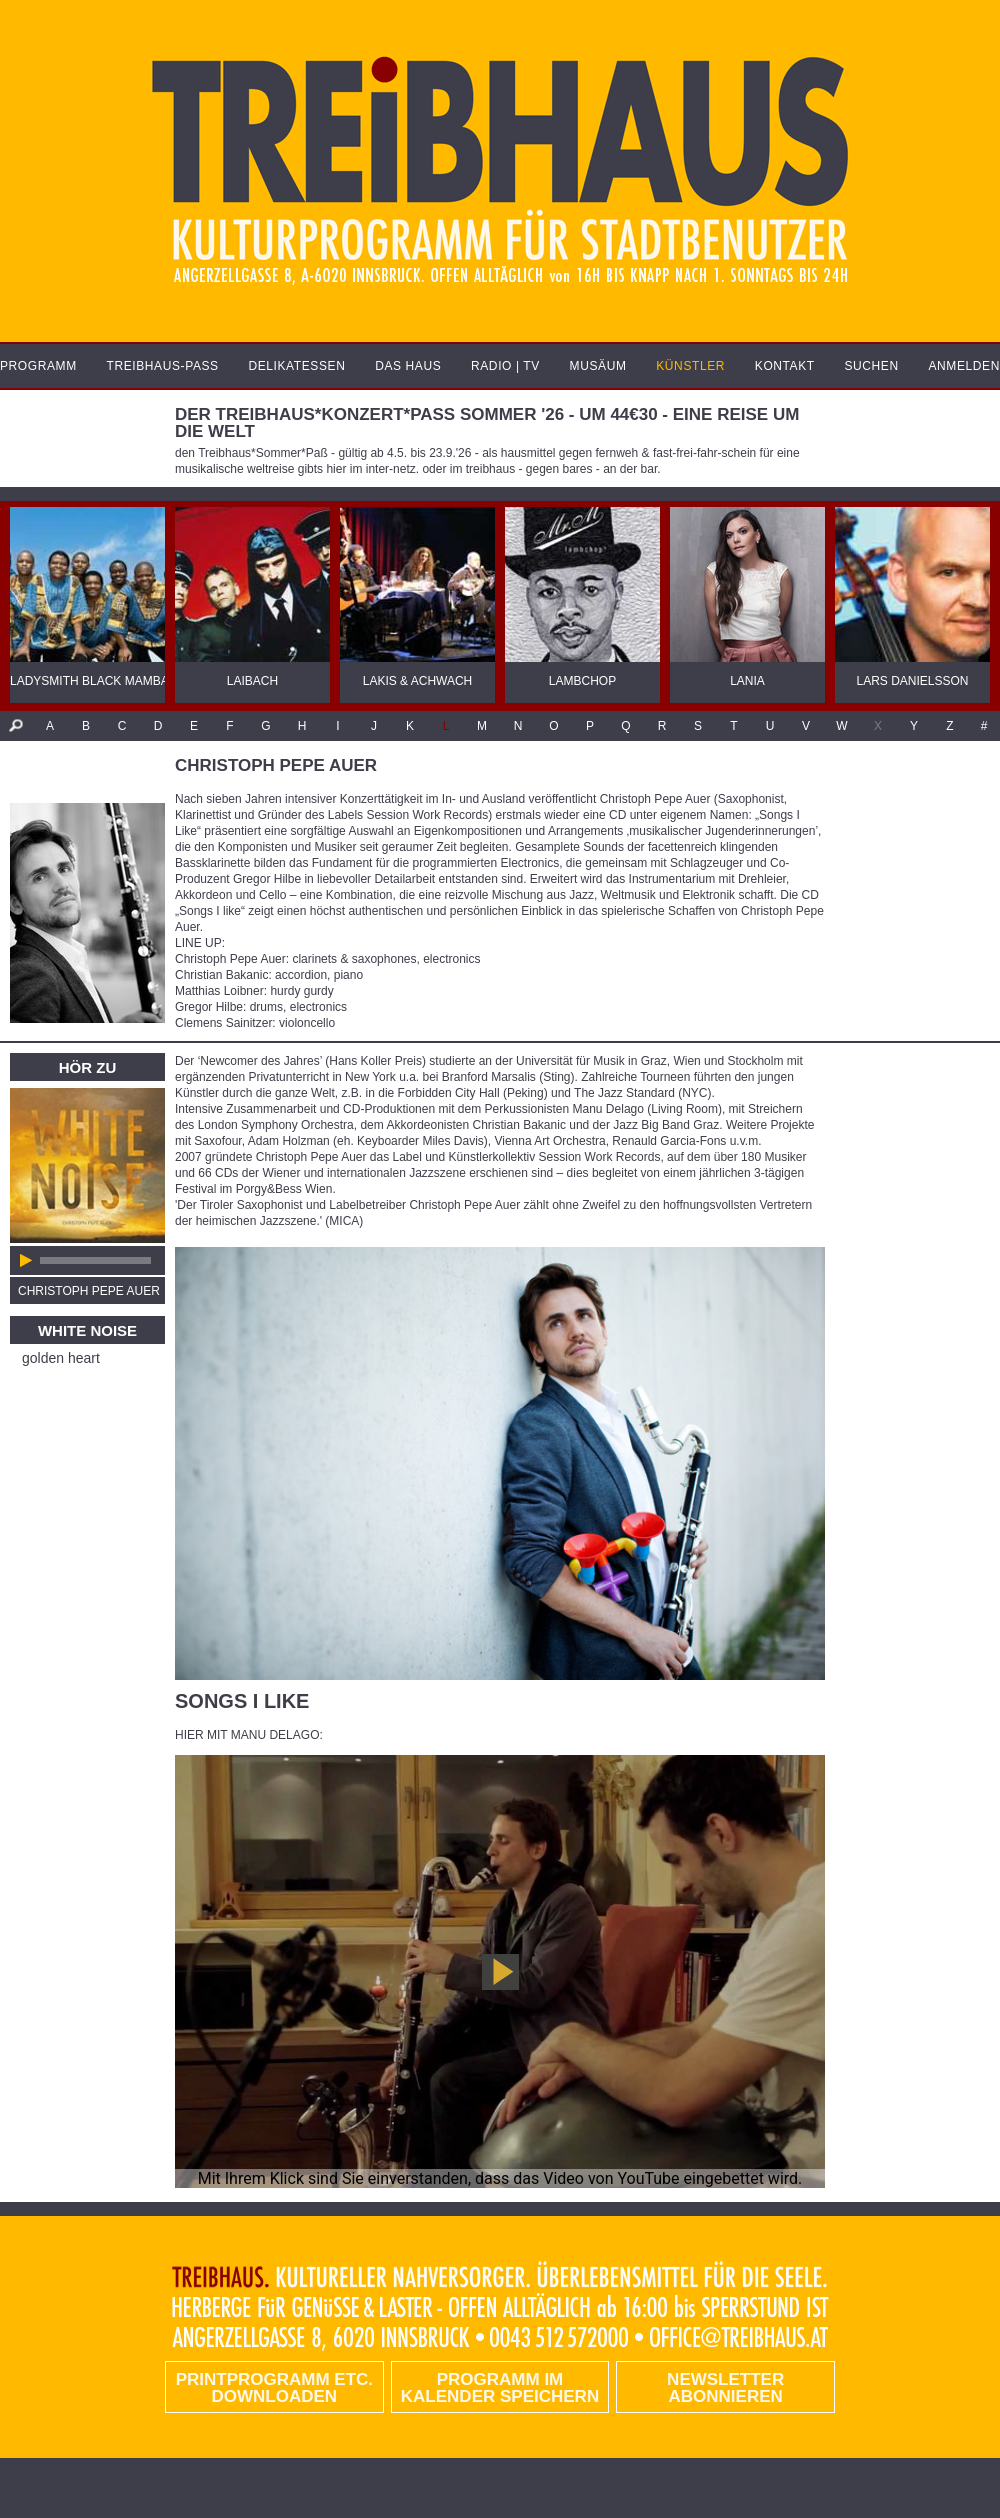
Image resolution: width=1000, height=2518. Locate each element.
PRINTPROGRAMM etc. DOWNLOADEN (274, 2388)
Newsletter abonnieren (725, 2388)
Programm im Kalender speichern (500, 2388)
